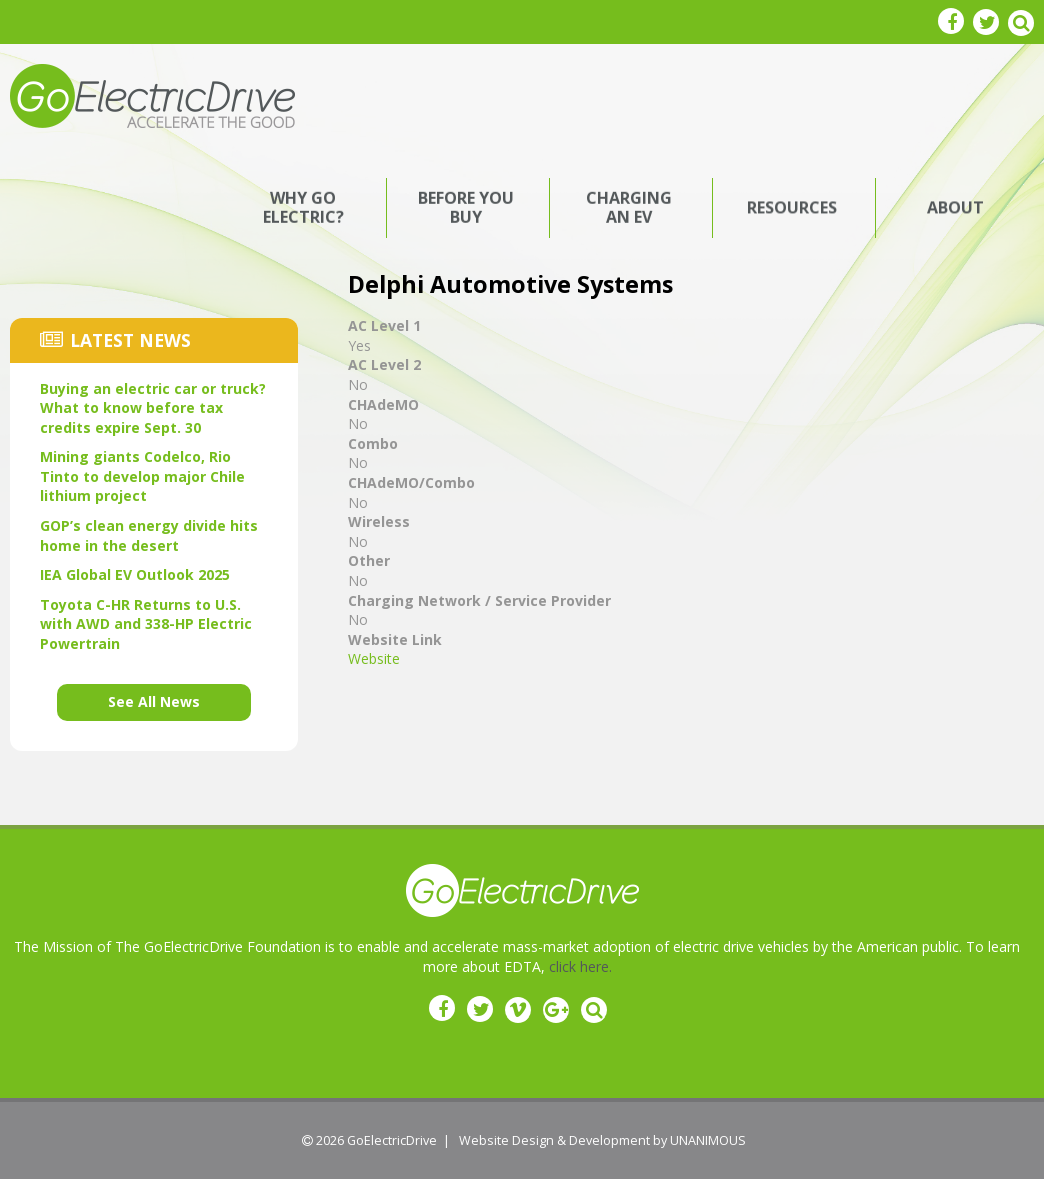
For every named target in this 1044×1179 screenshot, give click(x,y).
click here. (580, 966)
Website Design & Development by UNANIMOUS (602, 1140)
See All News (154, 701)
